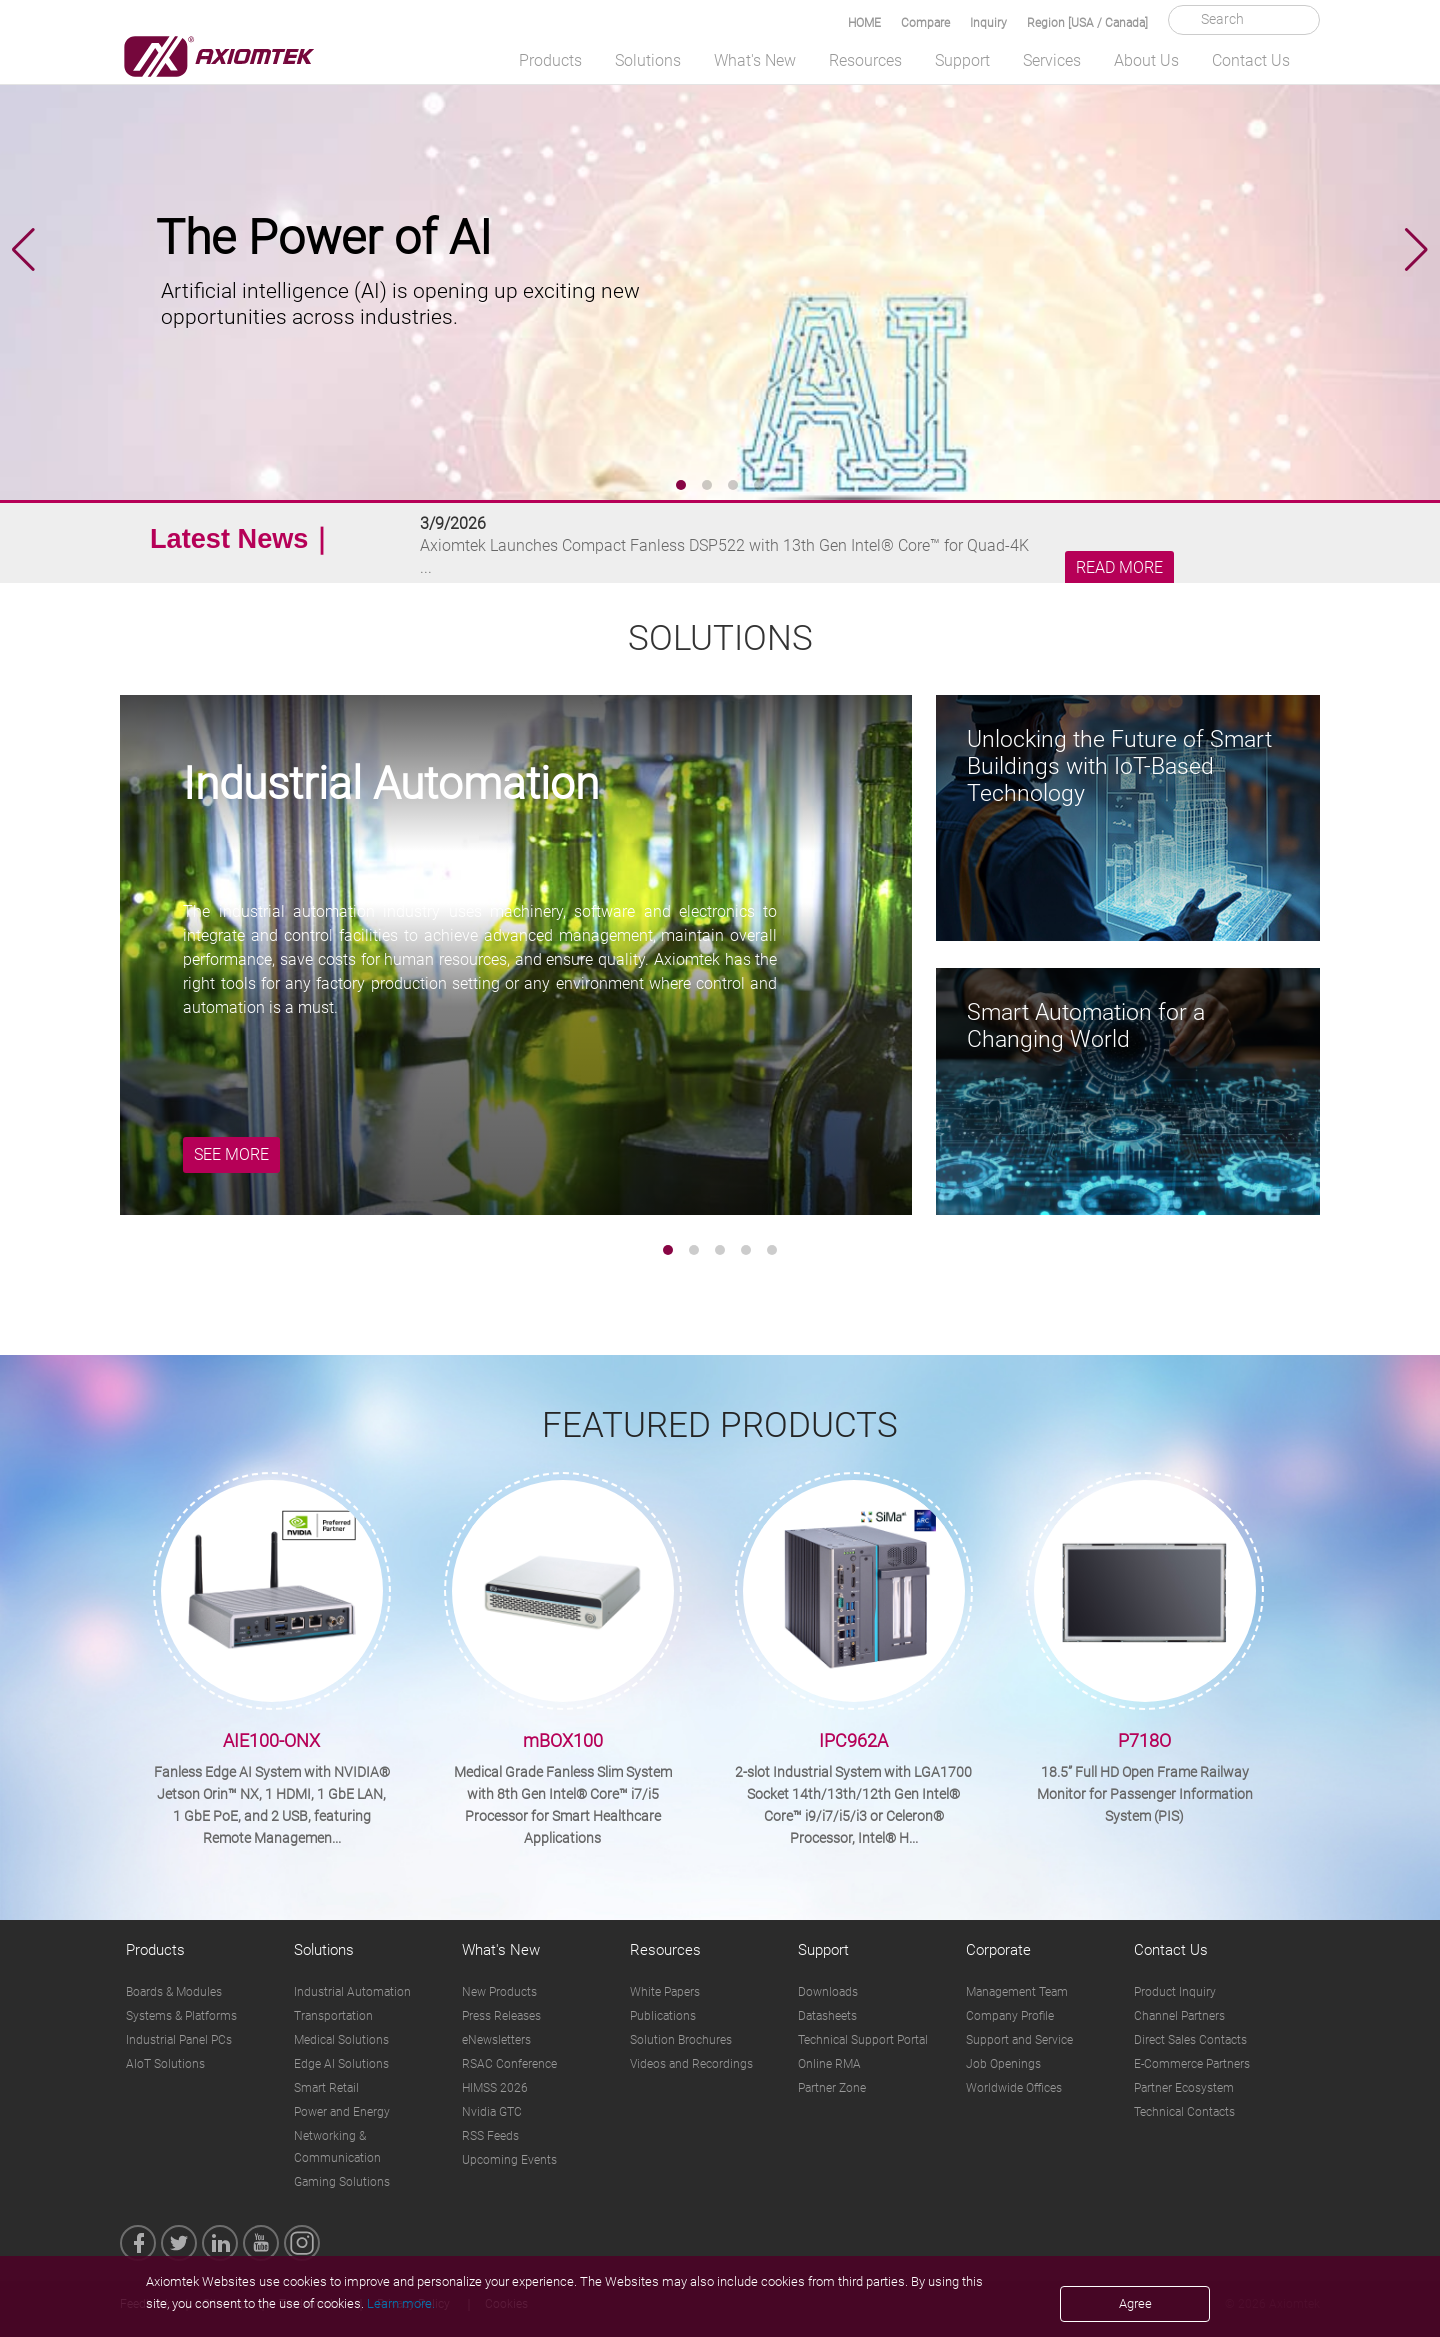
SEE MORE (231, 1154)
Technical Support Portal (863, 2040)
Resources (865, 60)
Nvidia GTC (492, 2112)
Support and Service (1019, 2040)
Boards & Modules (174, 1992)
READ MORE (1119, 568)
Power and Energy (342, 2112)
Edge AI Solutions (341, 2064)
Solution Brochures (681, 2040)
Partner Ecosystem (1184, 2088)
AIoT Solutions (165, 2064)
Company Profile (1010, 2016)
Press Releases (501, 2016)
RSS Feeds (490, 2136)
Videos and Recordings (691, 2064)
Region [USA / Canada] (1087, 23)
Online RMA (829, 2064)
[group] (720, 250)
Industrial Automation (352, 1992)
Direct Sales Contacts (1190, 2040)
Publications (663, 2016)
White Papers (665, 1992)
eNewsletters (496, 2040)
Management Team (1017, 1992)
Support (962, 60)
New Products (499, 1992)
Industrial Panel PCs (179, 2040)
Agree (1135, 2303)
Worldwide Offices (1014, 2088)
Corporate (998, 1950)
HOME (864, 23)
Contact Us (1251, 60)
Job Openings (1003, 2064)
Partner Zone (832, 2088)
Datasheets (827, 2016)
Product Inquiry (1175, 1992)
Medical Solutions (341, 2040)
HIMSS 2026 (495, 2088)
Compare (925, 23)
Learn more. (401, 2303)
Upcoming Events (509, 2160)
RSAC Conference (509, 2064)
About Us (1146, 60)
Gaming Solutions (342, 2182)
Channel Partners (1179, 2016)
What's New (755, 60)
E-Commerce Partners (1192, 2064)
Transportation (333, 2016)
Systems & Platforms (181, 2016)
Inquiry (988, 23)
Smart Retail (326, 2088)
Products (550, 60)
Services (1052, 60)
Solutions (648, 60)
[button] (1416, 250)
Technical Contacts (1184, 2112)
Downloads (828, 1992)
